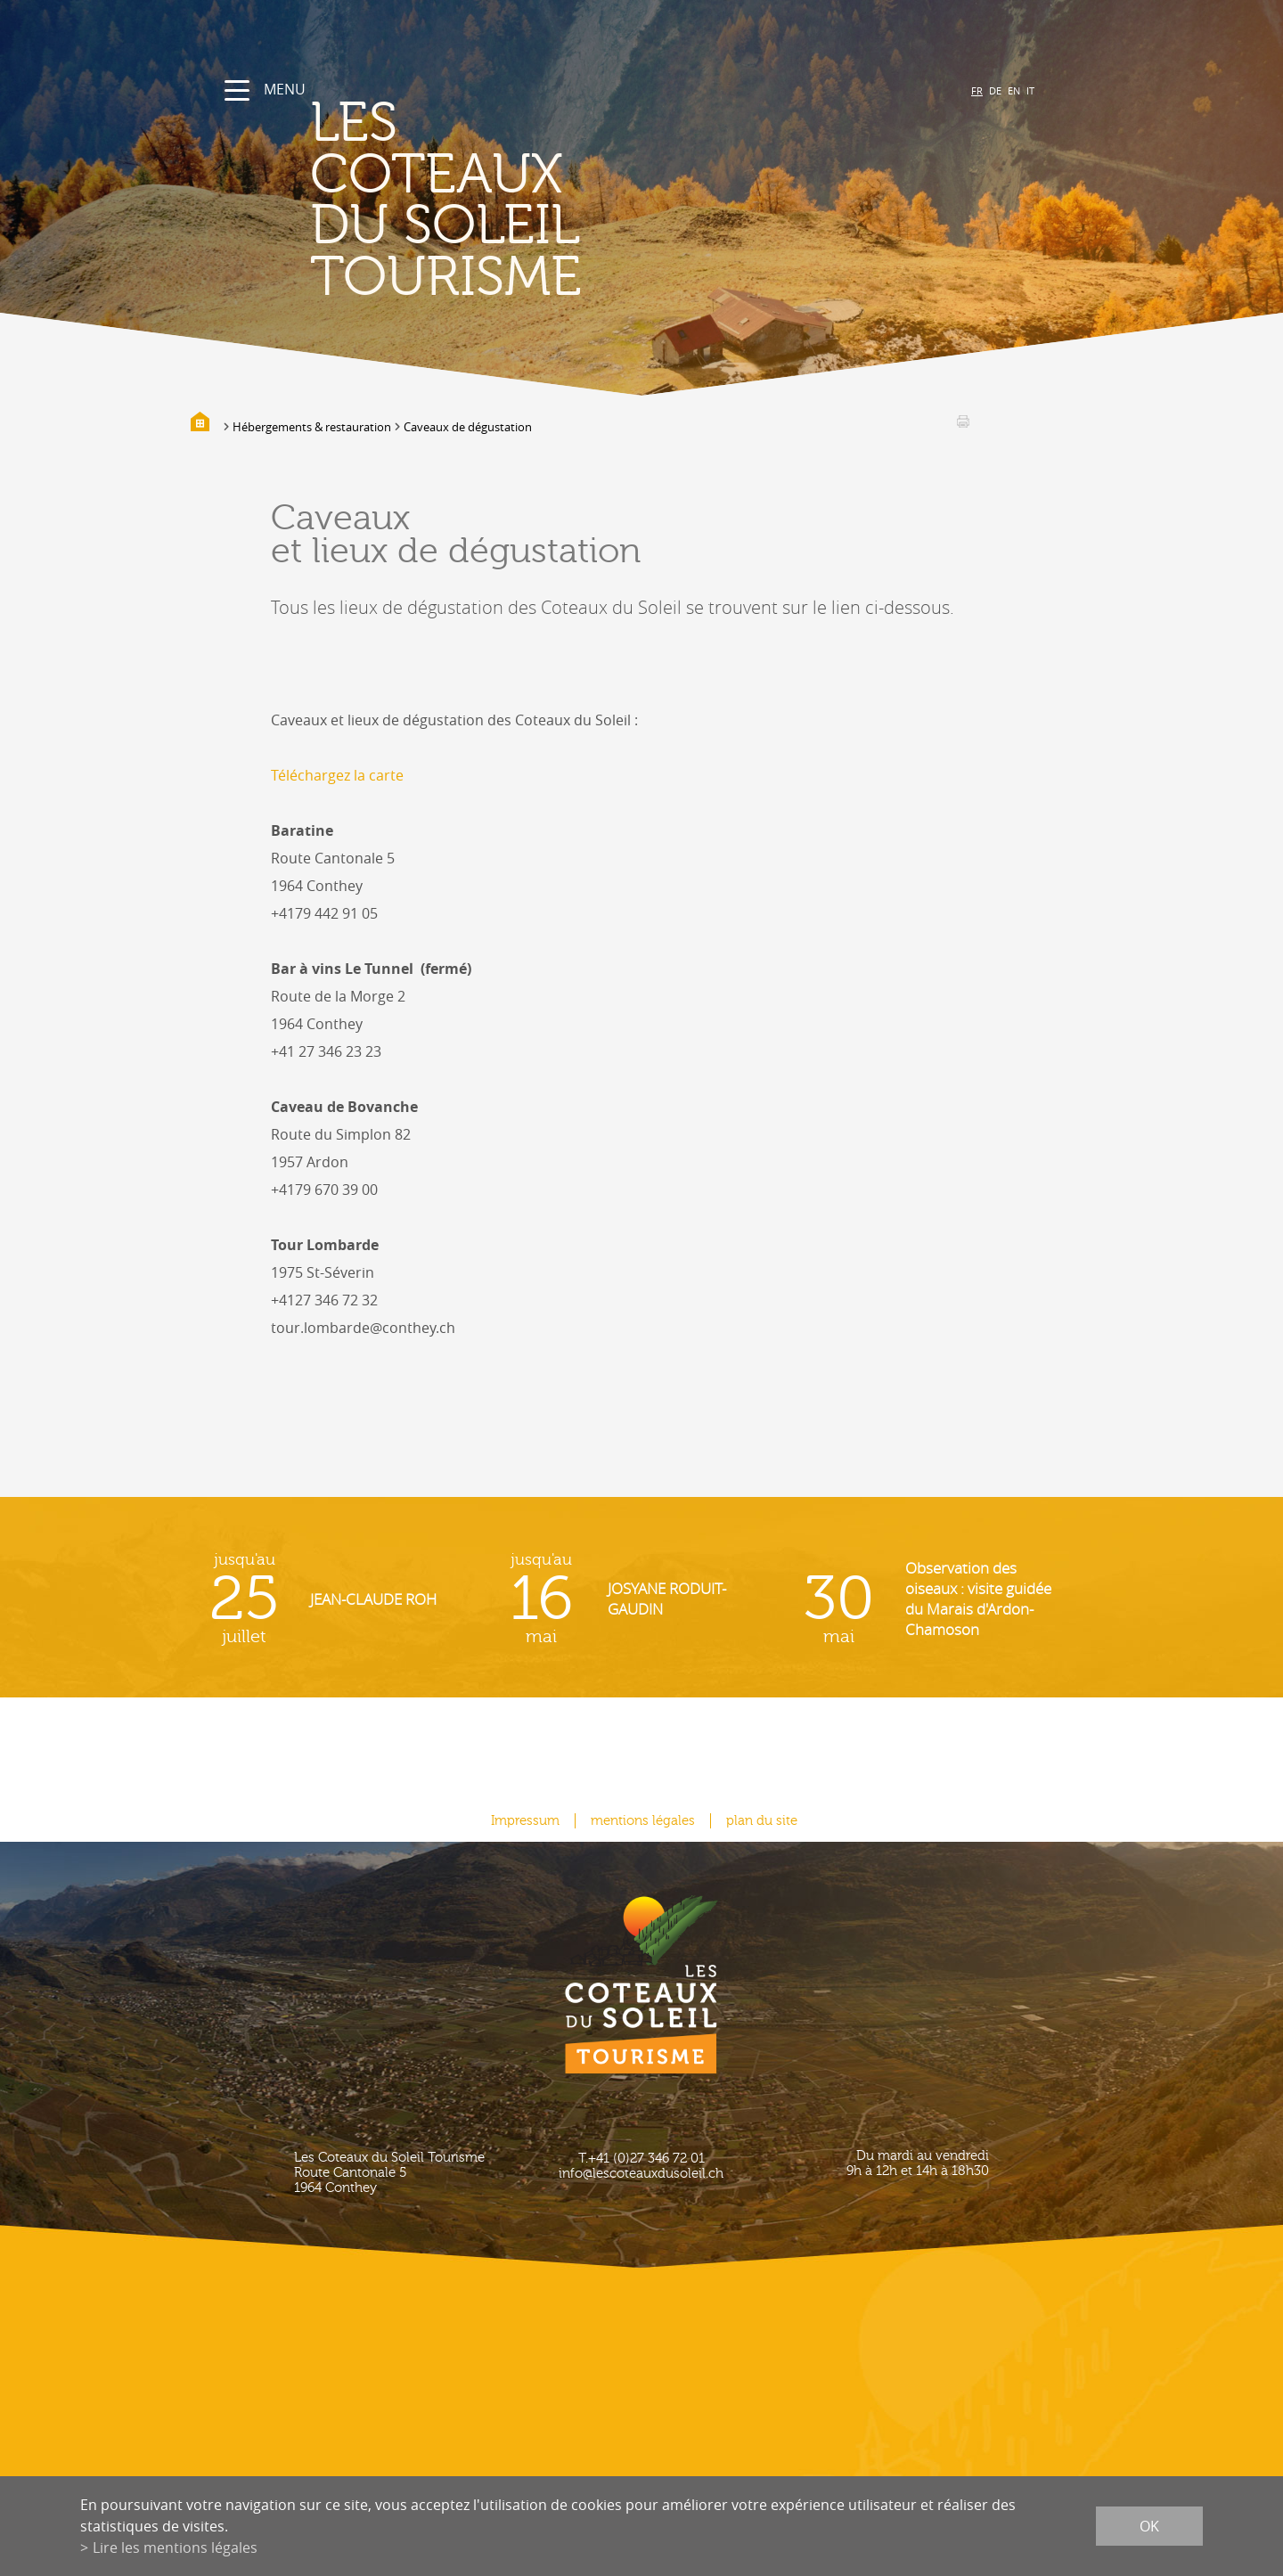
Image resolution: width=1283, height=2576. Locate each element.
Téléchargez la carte (337, 775)
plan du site (761, 1820)
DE (995, 90)
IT (1030, 90)
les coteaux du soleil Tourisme (446, 200)
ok (1149, 2526)
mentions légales (643, 1820)
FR (977, 90)
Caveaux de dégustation (468, 427)
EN (1014, 90)
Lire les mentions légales (175, 2547)
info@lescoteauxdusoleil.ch (641, 2173)
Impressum (525, 1820)
